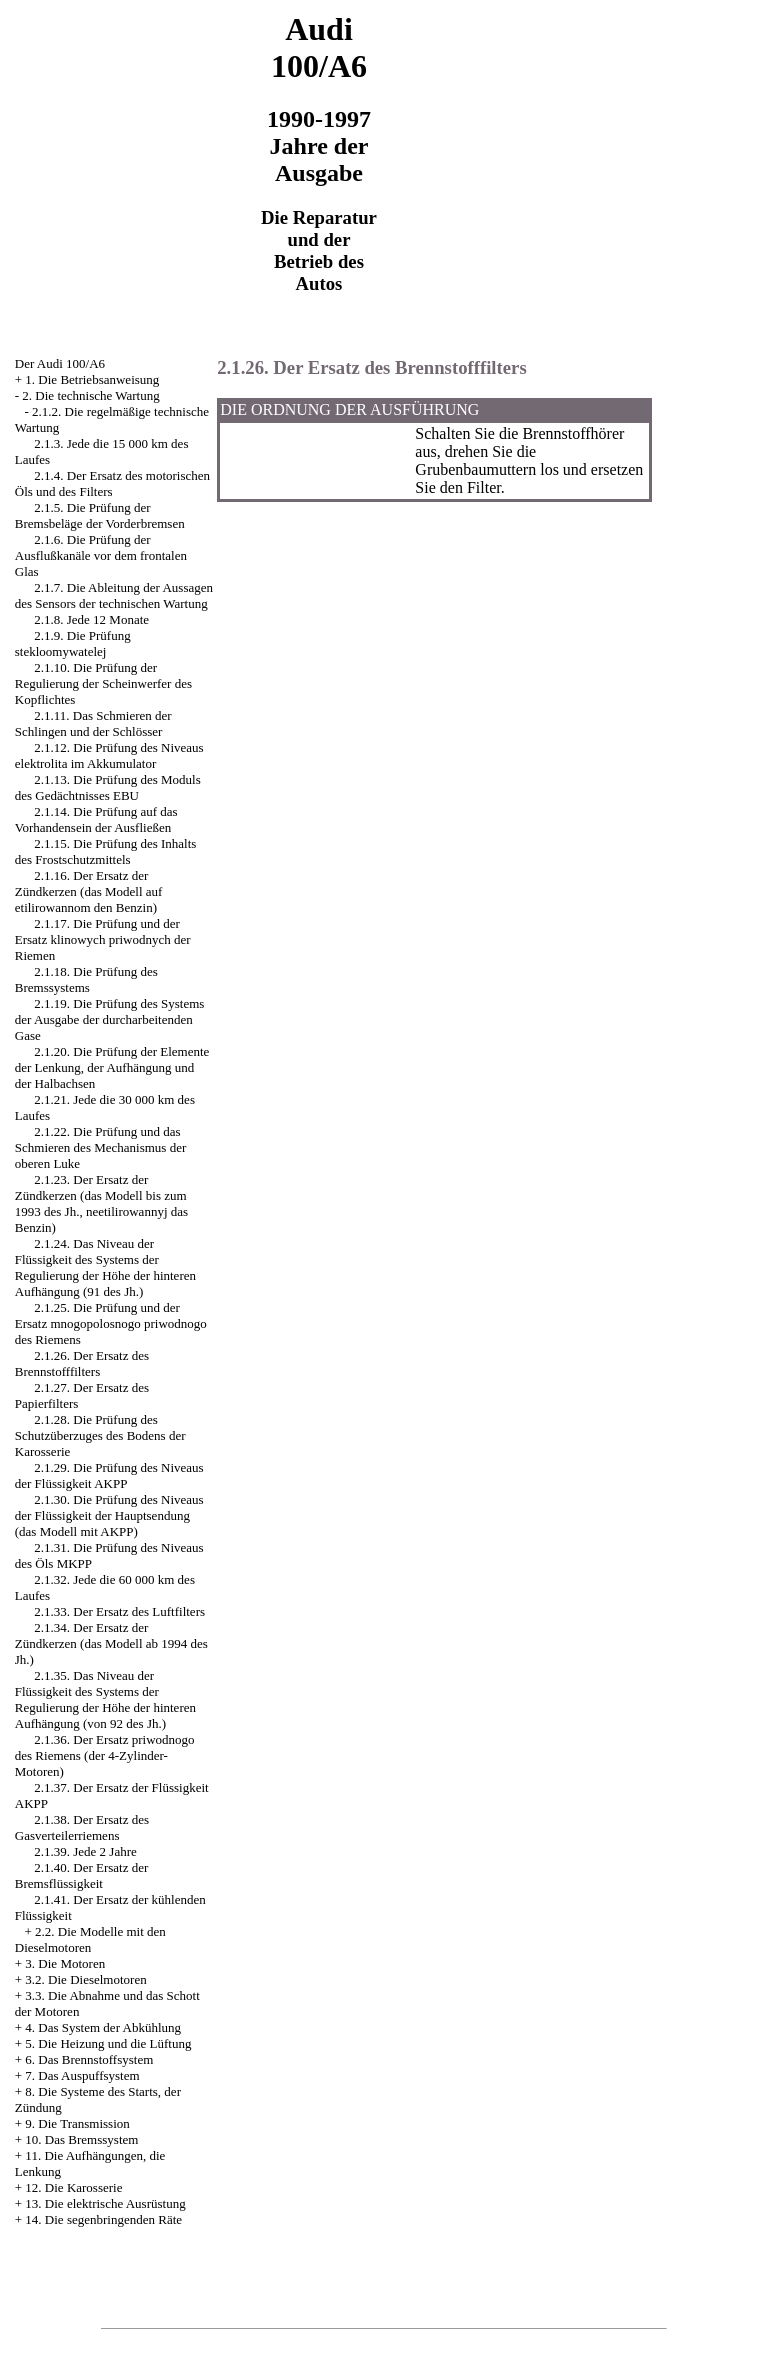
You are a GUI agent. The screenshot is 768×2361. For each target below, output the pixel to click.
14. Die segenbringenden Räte (103, 2219)
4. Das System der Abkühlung (103, 2027)
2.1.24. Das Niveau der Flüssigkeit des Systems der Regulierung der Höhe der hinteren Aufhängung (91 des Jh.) (105, 1267)
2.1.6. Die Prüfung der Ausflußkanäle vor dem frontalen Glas (101, 555)
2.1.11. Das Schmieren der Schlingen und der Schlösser (93, 723)
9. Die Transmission (77, 2123)
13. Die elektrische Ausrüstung (105, 2203)
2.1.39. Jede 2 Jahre (85, 1851)
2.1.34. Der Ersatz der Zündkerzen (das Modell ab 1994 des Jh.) (111, 1643)
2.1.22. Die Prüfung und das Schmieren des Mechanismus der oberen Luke (100, 1147)
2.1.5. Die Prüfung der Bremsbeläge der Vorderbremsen (100, 515)
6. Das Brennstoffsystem (89, 2059)
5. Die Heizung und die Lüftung (108, 2043)
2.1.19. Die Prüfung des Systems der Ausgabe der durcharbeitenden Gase (110, 1019)
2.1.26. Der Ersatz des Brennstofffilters (82, 1363)
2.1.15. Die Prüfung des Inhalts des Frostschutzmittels (106, 851)
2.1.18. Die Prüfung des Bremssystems (86, 979)
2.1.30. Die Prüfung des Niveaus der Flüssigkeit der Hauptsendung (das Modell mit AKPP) (109, 1515)
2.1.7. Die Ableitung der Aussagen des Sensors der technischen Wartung (114, 595)
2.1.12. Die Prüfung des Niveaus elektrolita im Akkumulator (109, 755)
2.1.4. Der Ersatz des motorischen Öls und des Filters (112, 483)
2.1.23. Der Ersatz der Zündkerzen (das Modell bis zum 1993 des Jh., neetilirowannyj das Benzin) (101, 1203)
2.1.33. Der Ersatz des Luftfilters (119, 1611)
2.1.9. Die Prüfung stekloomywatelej (73, 643)
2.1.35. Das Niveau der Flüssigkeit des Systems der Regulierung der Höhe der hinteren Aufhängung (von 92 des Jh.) (105, 1699)
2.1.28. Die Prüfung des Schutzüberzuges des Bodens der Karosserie (100, 1435)
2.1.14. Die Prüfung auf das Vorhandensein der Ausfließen (96, 819)
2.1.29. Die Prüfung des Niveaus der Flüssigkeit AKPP (109, 1475)
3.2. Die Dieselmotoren (85, 1979)
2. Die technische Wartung (90, 395)
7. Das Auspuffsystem (82, 2075)
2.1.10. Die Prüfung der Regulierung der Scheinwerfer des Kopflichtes (103, 683)
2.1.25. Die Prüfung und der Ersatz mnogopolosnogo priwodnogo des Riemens (111, 1323)
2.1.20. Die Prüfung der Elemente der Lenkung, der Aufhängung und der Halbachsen (112, 1067)
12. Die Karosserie (73, 2187)
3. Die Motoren (65, 1963)
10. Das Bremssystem (81, 2139)
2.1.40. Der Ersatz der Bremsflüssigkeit (82, 1875)
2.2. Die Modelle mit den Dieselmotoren (90, 1939)
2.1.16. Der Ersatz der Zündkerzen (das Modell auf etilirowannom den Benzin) (89, 891)
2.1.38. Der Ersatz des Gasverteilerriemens (82, 1827)
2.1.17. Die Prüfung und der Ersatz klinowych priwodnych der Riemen (103, 939)
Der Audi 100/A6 (60, 363)
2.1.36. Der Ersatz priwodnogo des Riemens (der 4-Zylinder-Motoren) (105, 1755)
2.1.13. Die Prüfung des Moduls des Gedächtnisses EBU (108, 787)
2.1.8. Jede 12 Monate (91, 619)
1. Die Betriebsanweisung (92, 379)
